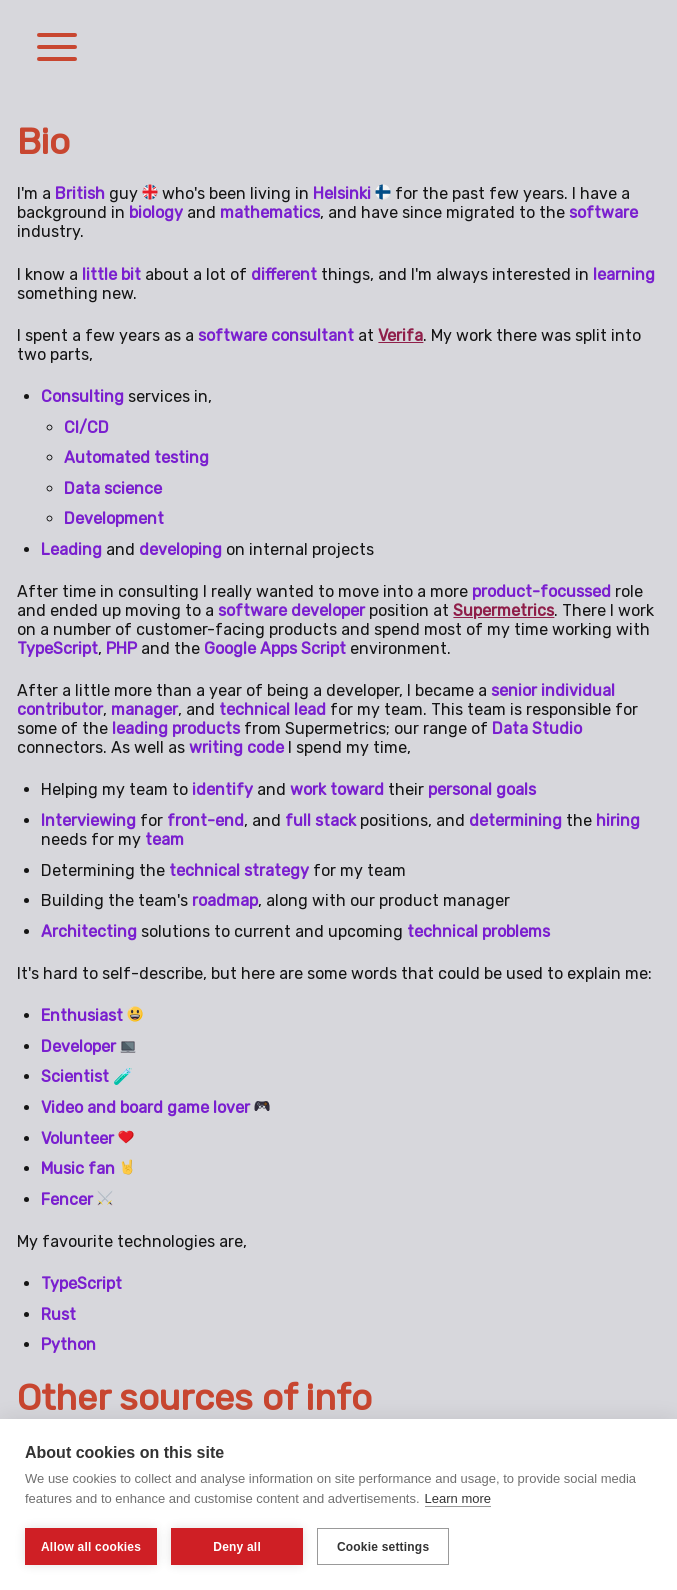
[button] (57, 49)
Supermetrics (503, 610)
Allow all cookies (91, 1547)
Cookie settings (383, 1547)
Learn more (458, 1498)
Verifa (400, 335)
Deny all (237, 1547)
